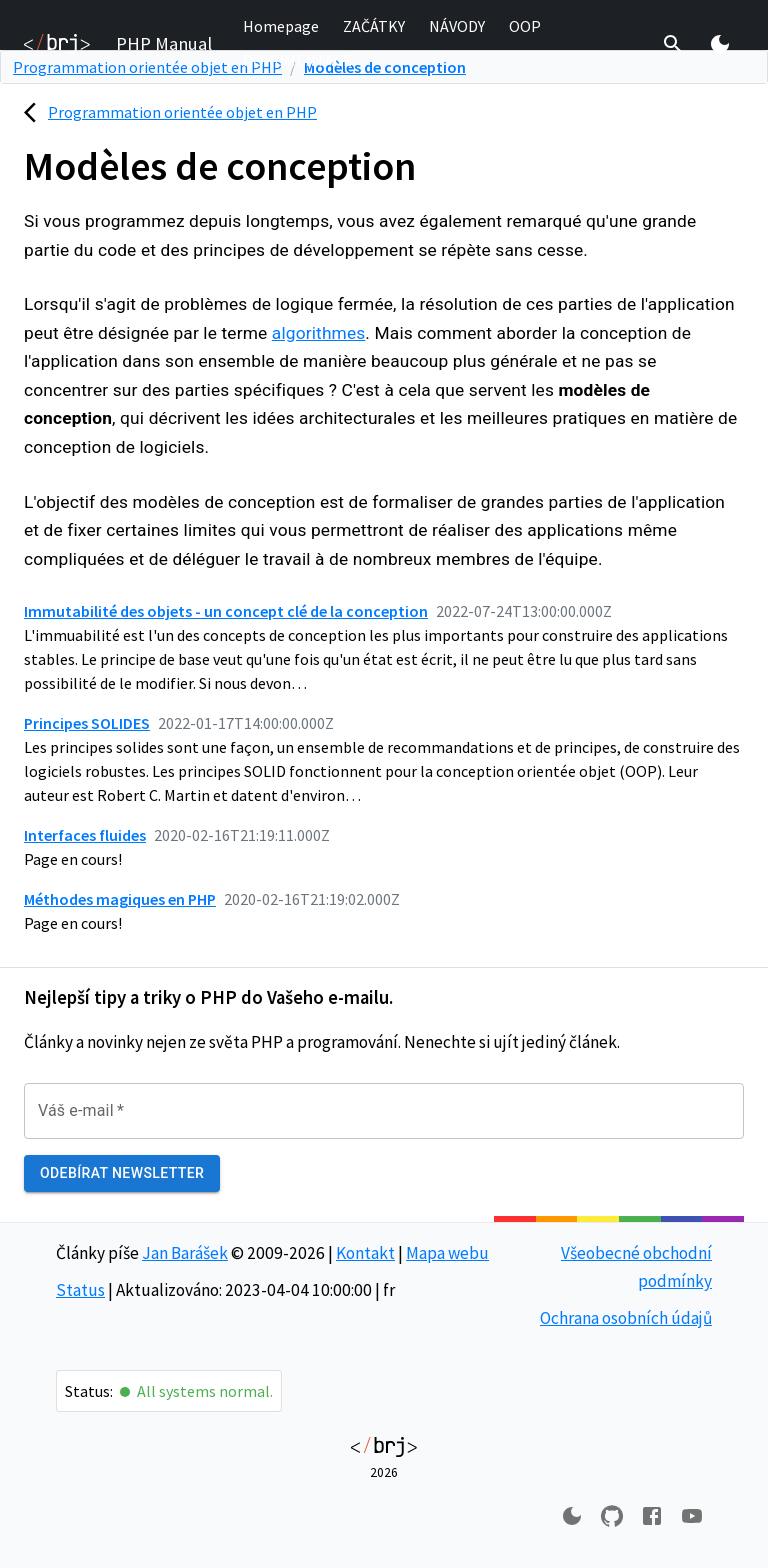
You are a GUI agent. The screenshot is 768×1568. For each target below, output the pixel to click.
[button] (281, 27)
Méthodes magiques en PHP (120, 899)
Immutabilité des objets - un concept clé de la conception (226, 611)
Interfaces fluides (85, 835)
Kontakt (365, 1253)
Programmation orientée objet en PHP (182, 112)
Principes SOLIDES (87, 723)
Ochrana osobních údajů (626, 1318)
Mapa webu (447, 1253)
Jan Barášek (185, 1253)
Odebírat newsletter (122, 1173)
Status (80, 1290)
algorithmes (319, 333)
